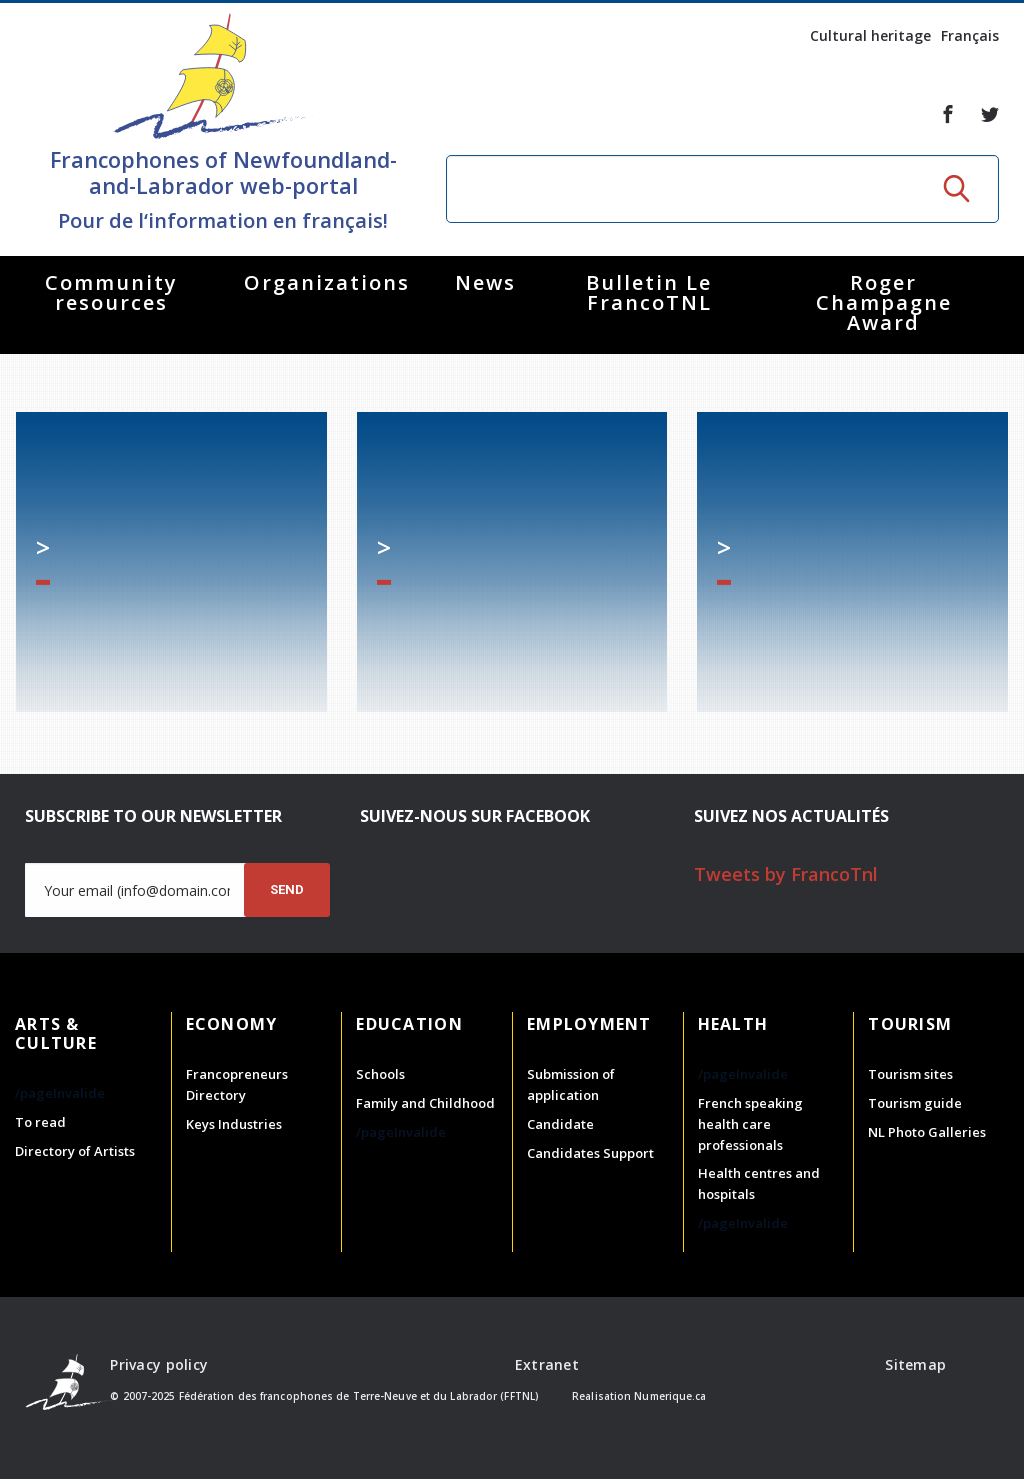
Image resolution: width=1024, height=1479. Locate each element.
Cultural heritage (870, 35)
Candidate (560, 1124)
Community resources (111, 292)
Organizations (327, 282)
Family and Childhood (425, 1103)
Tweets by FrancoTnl (786, 874)
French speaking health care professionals (750, 1124)
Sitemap (915, 1364)
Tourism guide (915, 1103)
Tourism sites (910, 1074)
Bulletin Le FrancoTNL (649, 292)
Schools (380, 1074)
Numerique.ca (670, 1396)
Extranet (547, 1364)
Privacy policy (159, 1364)
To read (40, 1122)
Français (970, 35)
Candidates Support (590, 1153)
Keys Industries (234, 1124)
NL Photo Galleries (927, 1132)
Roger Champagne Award (884, 302)
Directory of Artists (75, 1151)
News (485, 282)
